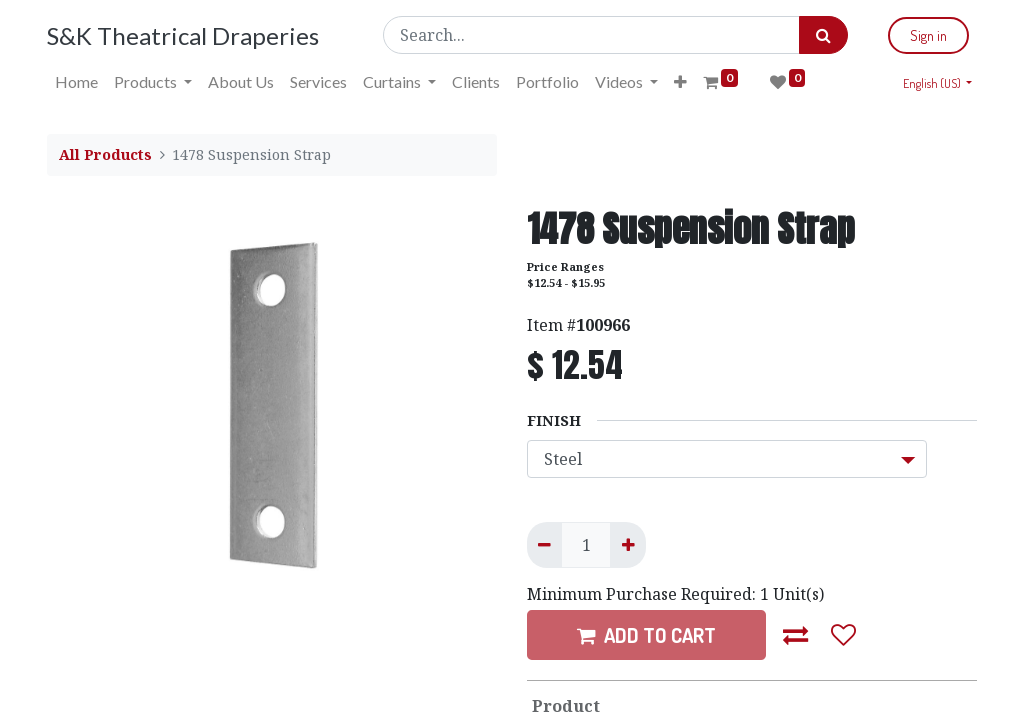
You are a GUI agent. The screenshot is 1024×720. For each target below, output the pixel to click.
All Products (105, 154)
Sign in (928, 35)
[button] (680, 82)
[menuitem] (76, 82)
